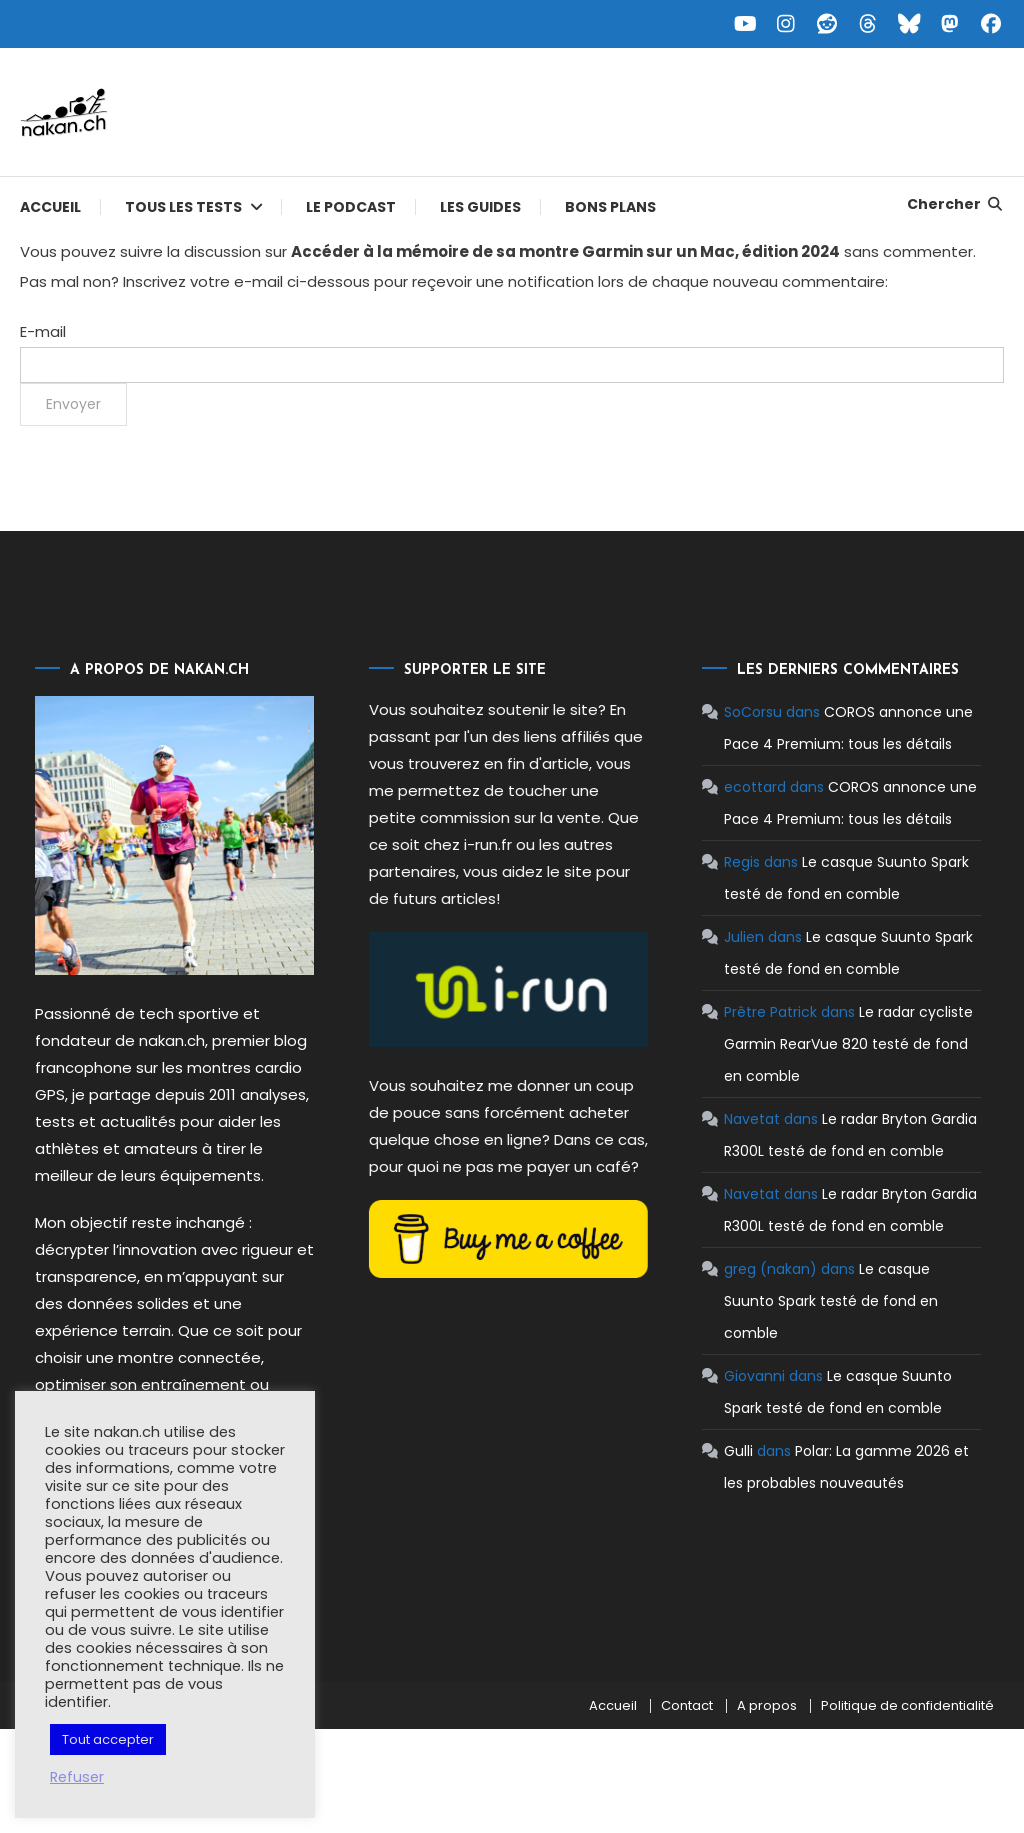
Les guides (480, 207)
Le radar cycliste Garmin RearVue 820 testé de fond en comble (848, 1044)
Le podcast (351, 207)
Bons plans (610, 207)
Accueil (50, 207)
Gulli (738, 1451)
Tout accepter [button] (108, 1739)
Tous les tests (183, 207)
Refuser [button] (77, 1777)
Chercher (955, 204)
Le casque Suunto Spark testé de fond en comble (831, 1301)
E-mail (43, 331)
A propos (767, 1706)
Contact (687, 1706)
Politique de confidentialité (907, 1706)
